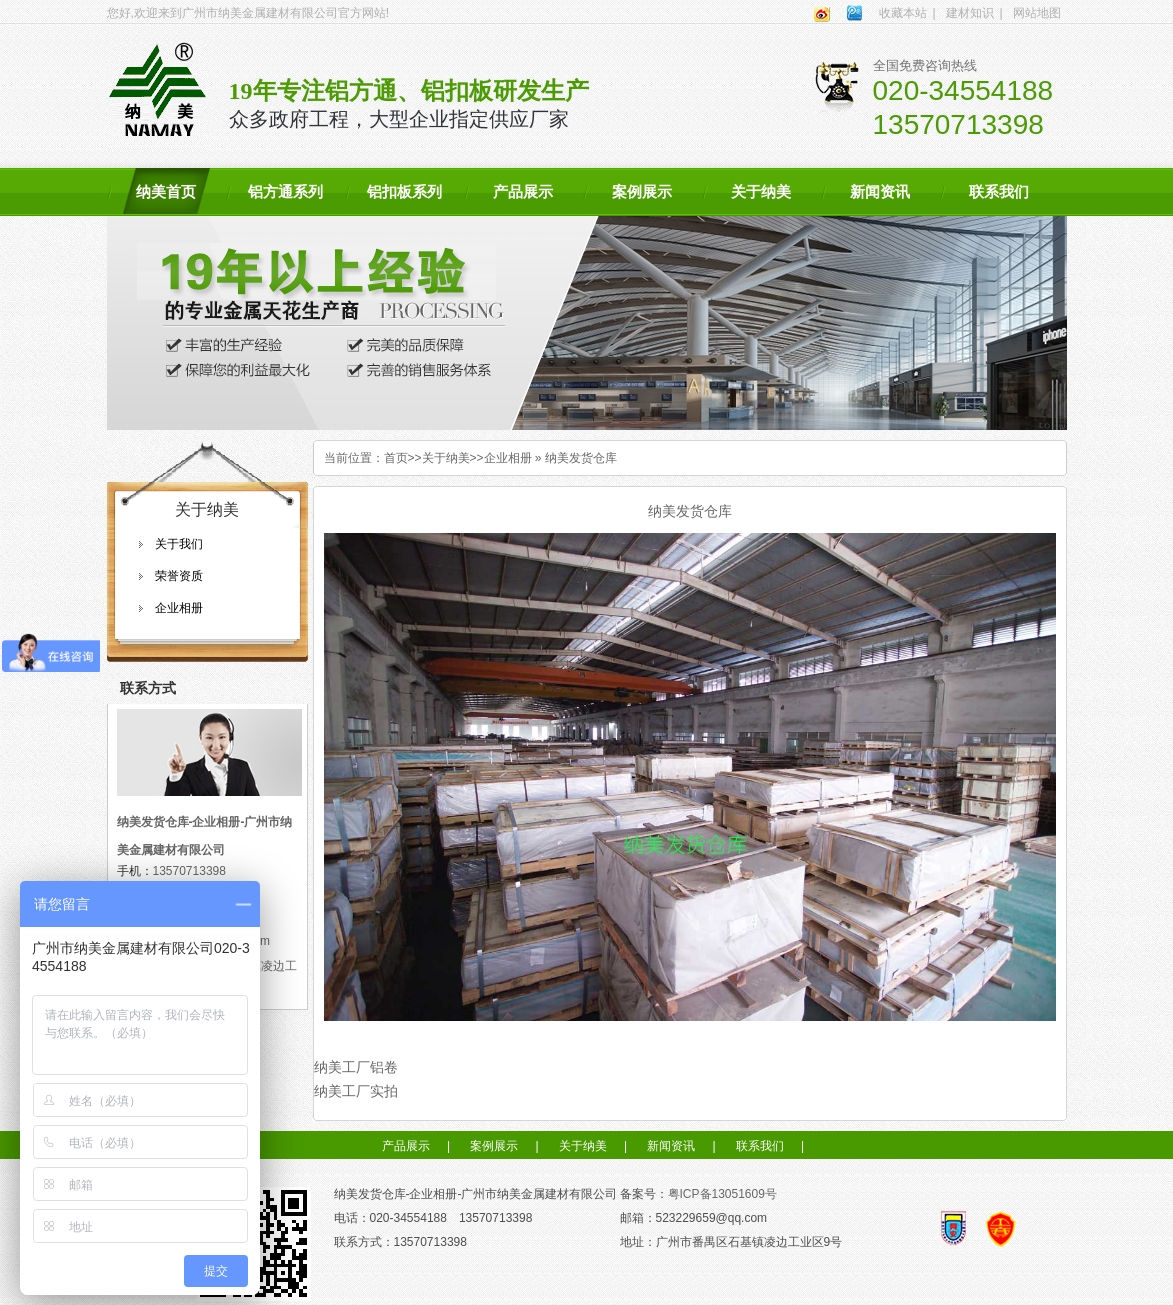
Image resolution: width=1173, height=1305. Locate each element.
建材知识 (970, 13)
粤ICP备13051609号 (722, 1194)
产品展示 (523, 192)
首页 (396, 458)
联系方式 (148, 688)
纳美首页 (166, 192)
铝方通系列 (285, 192)
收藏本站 (903, 13)
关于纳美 (761, 192)
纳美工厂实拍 (356, 1091)
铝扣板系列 (404, 192)
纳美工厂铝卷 (356, 1067)
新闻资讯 (880, 192)
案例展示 (642, 192)
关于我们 (179, 544)
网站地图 (1037, 13)
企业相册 (179, 608)
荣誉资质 (179, 576)
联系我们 (999, 192)
